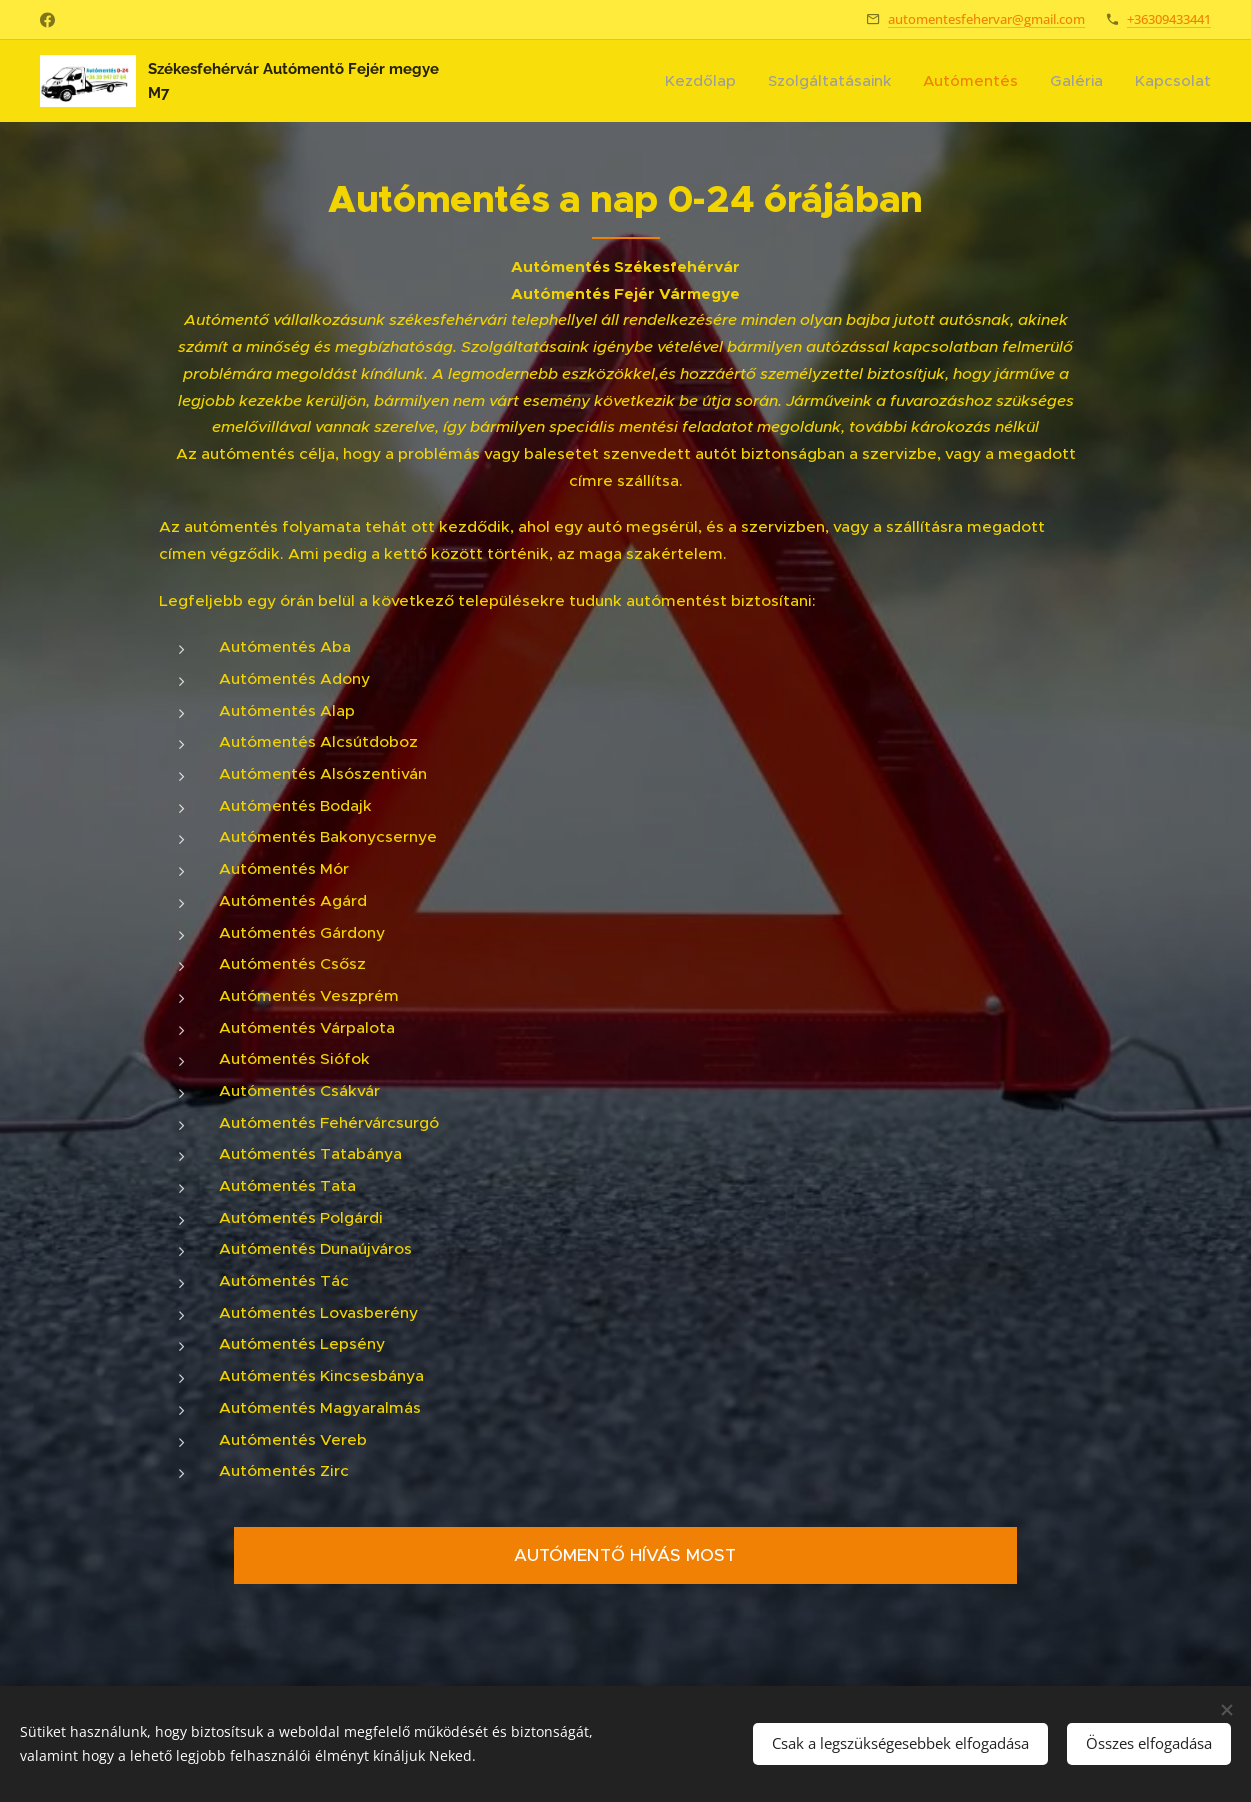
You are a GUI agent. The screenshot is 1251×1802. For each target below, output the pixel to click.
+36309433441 (1169, 19)
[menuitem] (705, 81)
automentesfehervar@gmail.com (986, 19)
